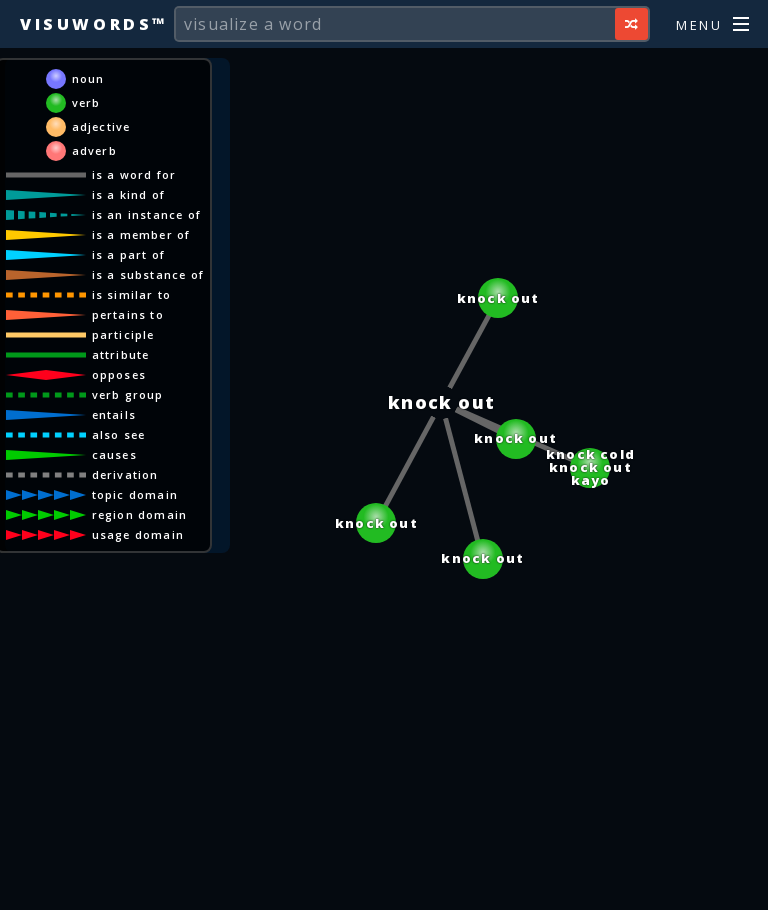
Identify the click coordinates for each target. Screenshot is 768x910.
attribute (121, 354)
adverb (94, 150)
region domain (140, 514)
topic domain (135, 494)
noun (88, 78)
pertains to (128, 314)
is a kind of (128, 194)
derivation (125, 474)
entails (114, 414)
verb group (128, 394)
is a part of (128, 254)
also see (119, 434)
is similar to (132, 294)
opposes (119, 374)
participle (123, 334)
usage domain (138, 534)
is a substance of (148, 274)
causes (114, 454)
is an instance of (146, 214)
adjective (101, 126)
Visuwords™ (94, 24)
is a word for (134, 174)
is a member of (141, 234)
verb (86, 102)
